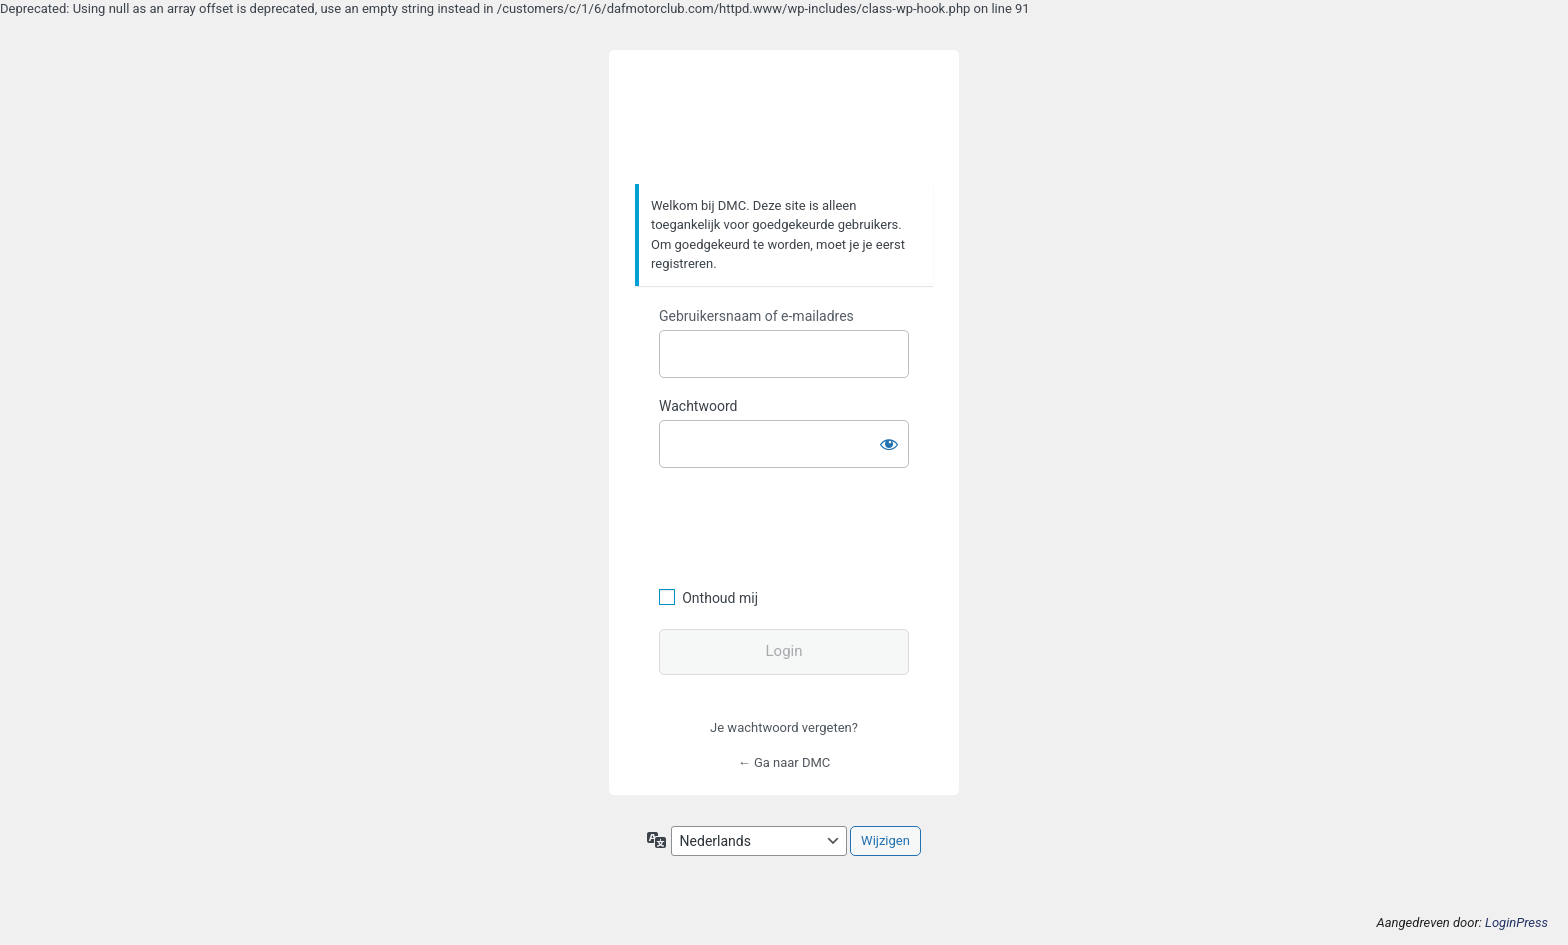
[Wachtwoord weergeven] (889, 440)
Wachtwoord (698, 406)
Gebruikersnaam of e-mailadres (756, 316)
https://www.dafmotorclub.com (784, 118)
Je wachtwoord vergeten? (784, 727)
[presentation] (796, 525)
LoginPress (1516, 922)
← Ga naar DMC (784, 762)
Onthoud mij (720, 598)
